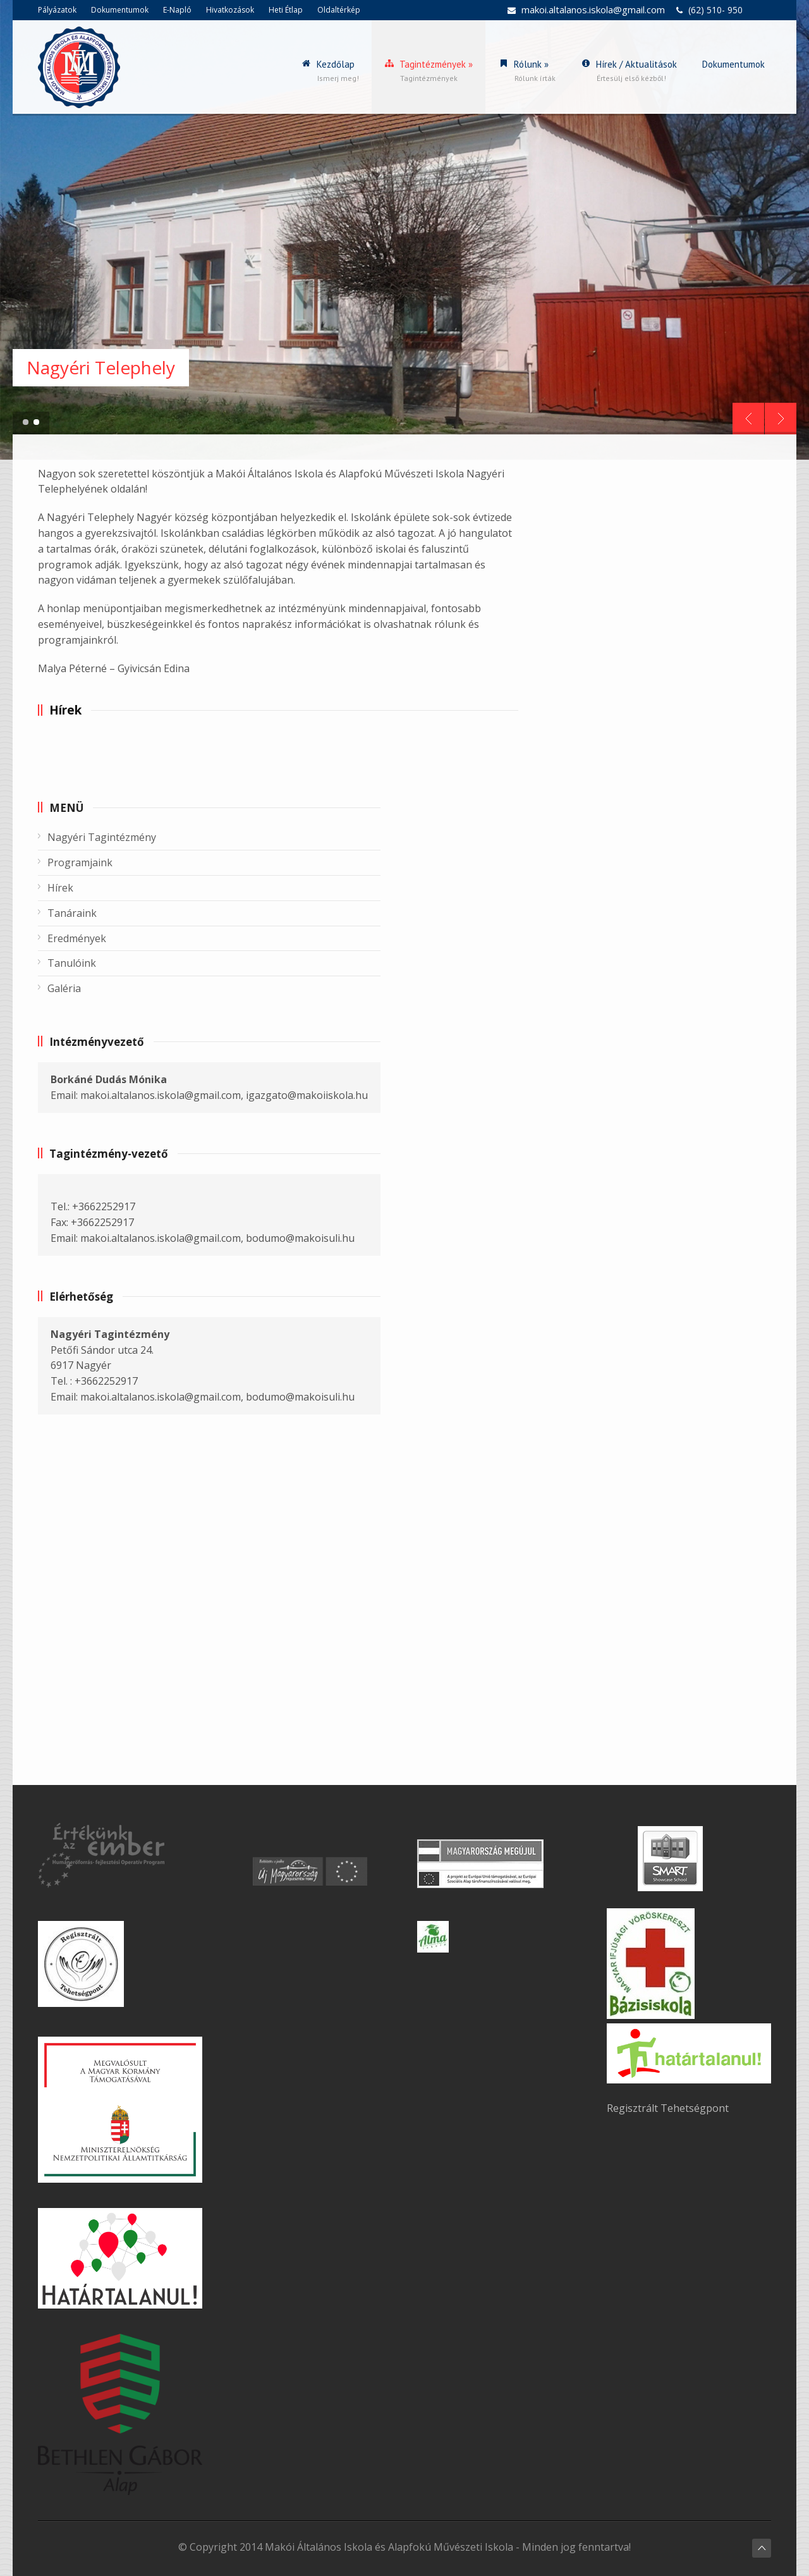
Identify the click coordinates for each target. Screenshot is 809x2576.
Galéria (64, 988)
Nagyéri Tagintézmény (101, 837)
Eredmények (76, 938)
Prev (748, 418)
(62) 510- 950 (715, 10)
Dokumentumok (120, 9)
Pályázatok (57, 9)
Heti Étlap (286, 9)
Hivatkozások (230, 9)
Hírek (60, 888)
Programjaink (80, 862)
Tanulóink (71, 963)
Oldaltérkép (338, 9)
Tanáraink (72, 913)
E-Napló (177, 9)
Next (780, 418)
